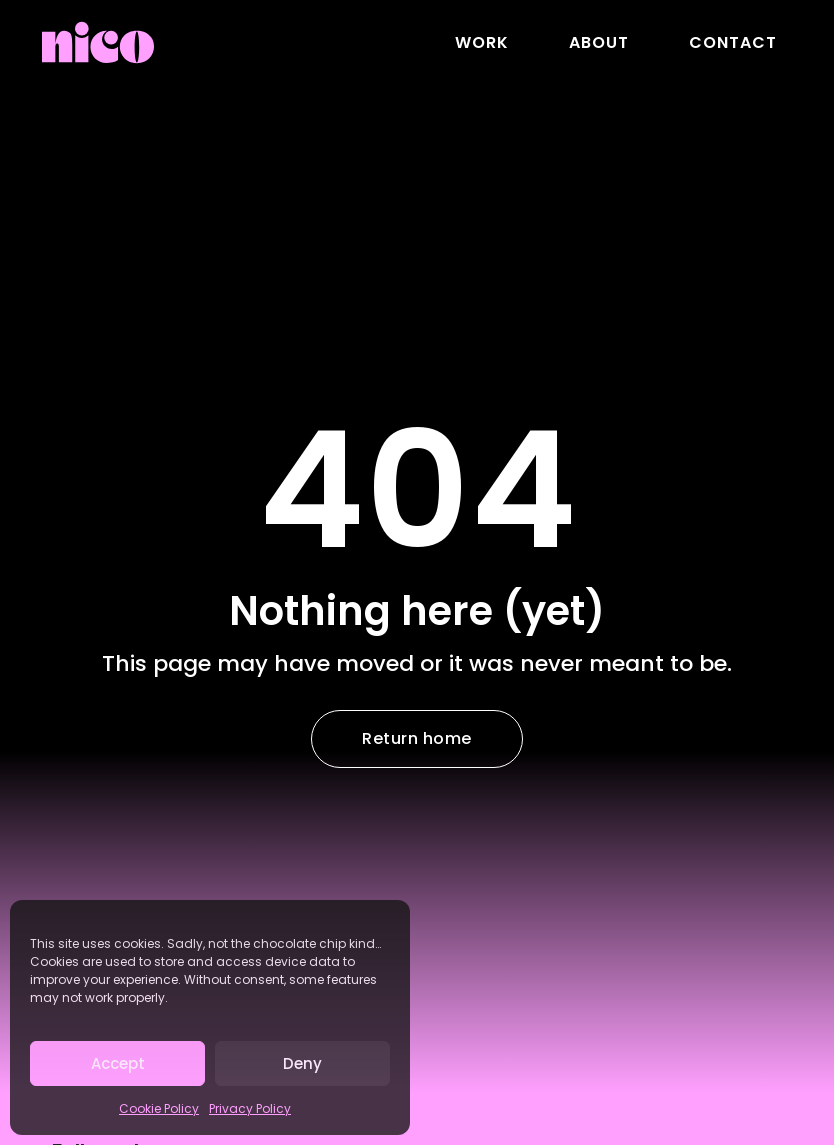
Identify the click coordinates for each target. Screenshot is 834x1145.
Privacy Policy (250, 1108)
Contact (733, 42)
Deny (302, 1063)
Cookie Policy (159, 1108)
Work (482, 42)
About (599, 42)
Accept (118, 1063)
